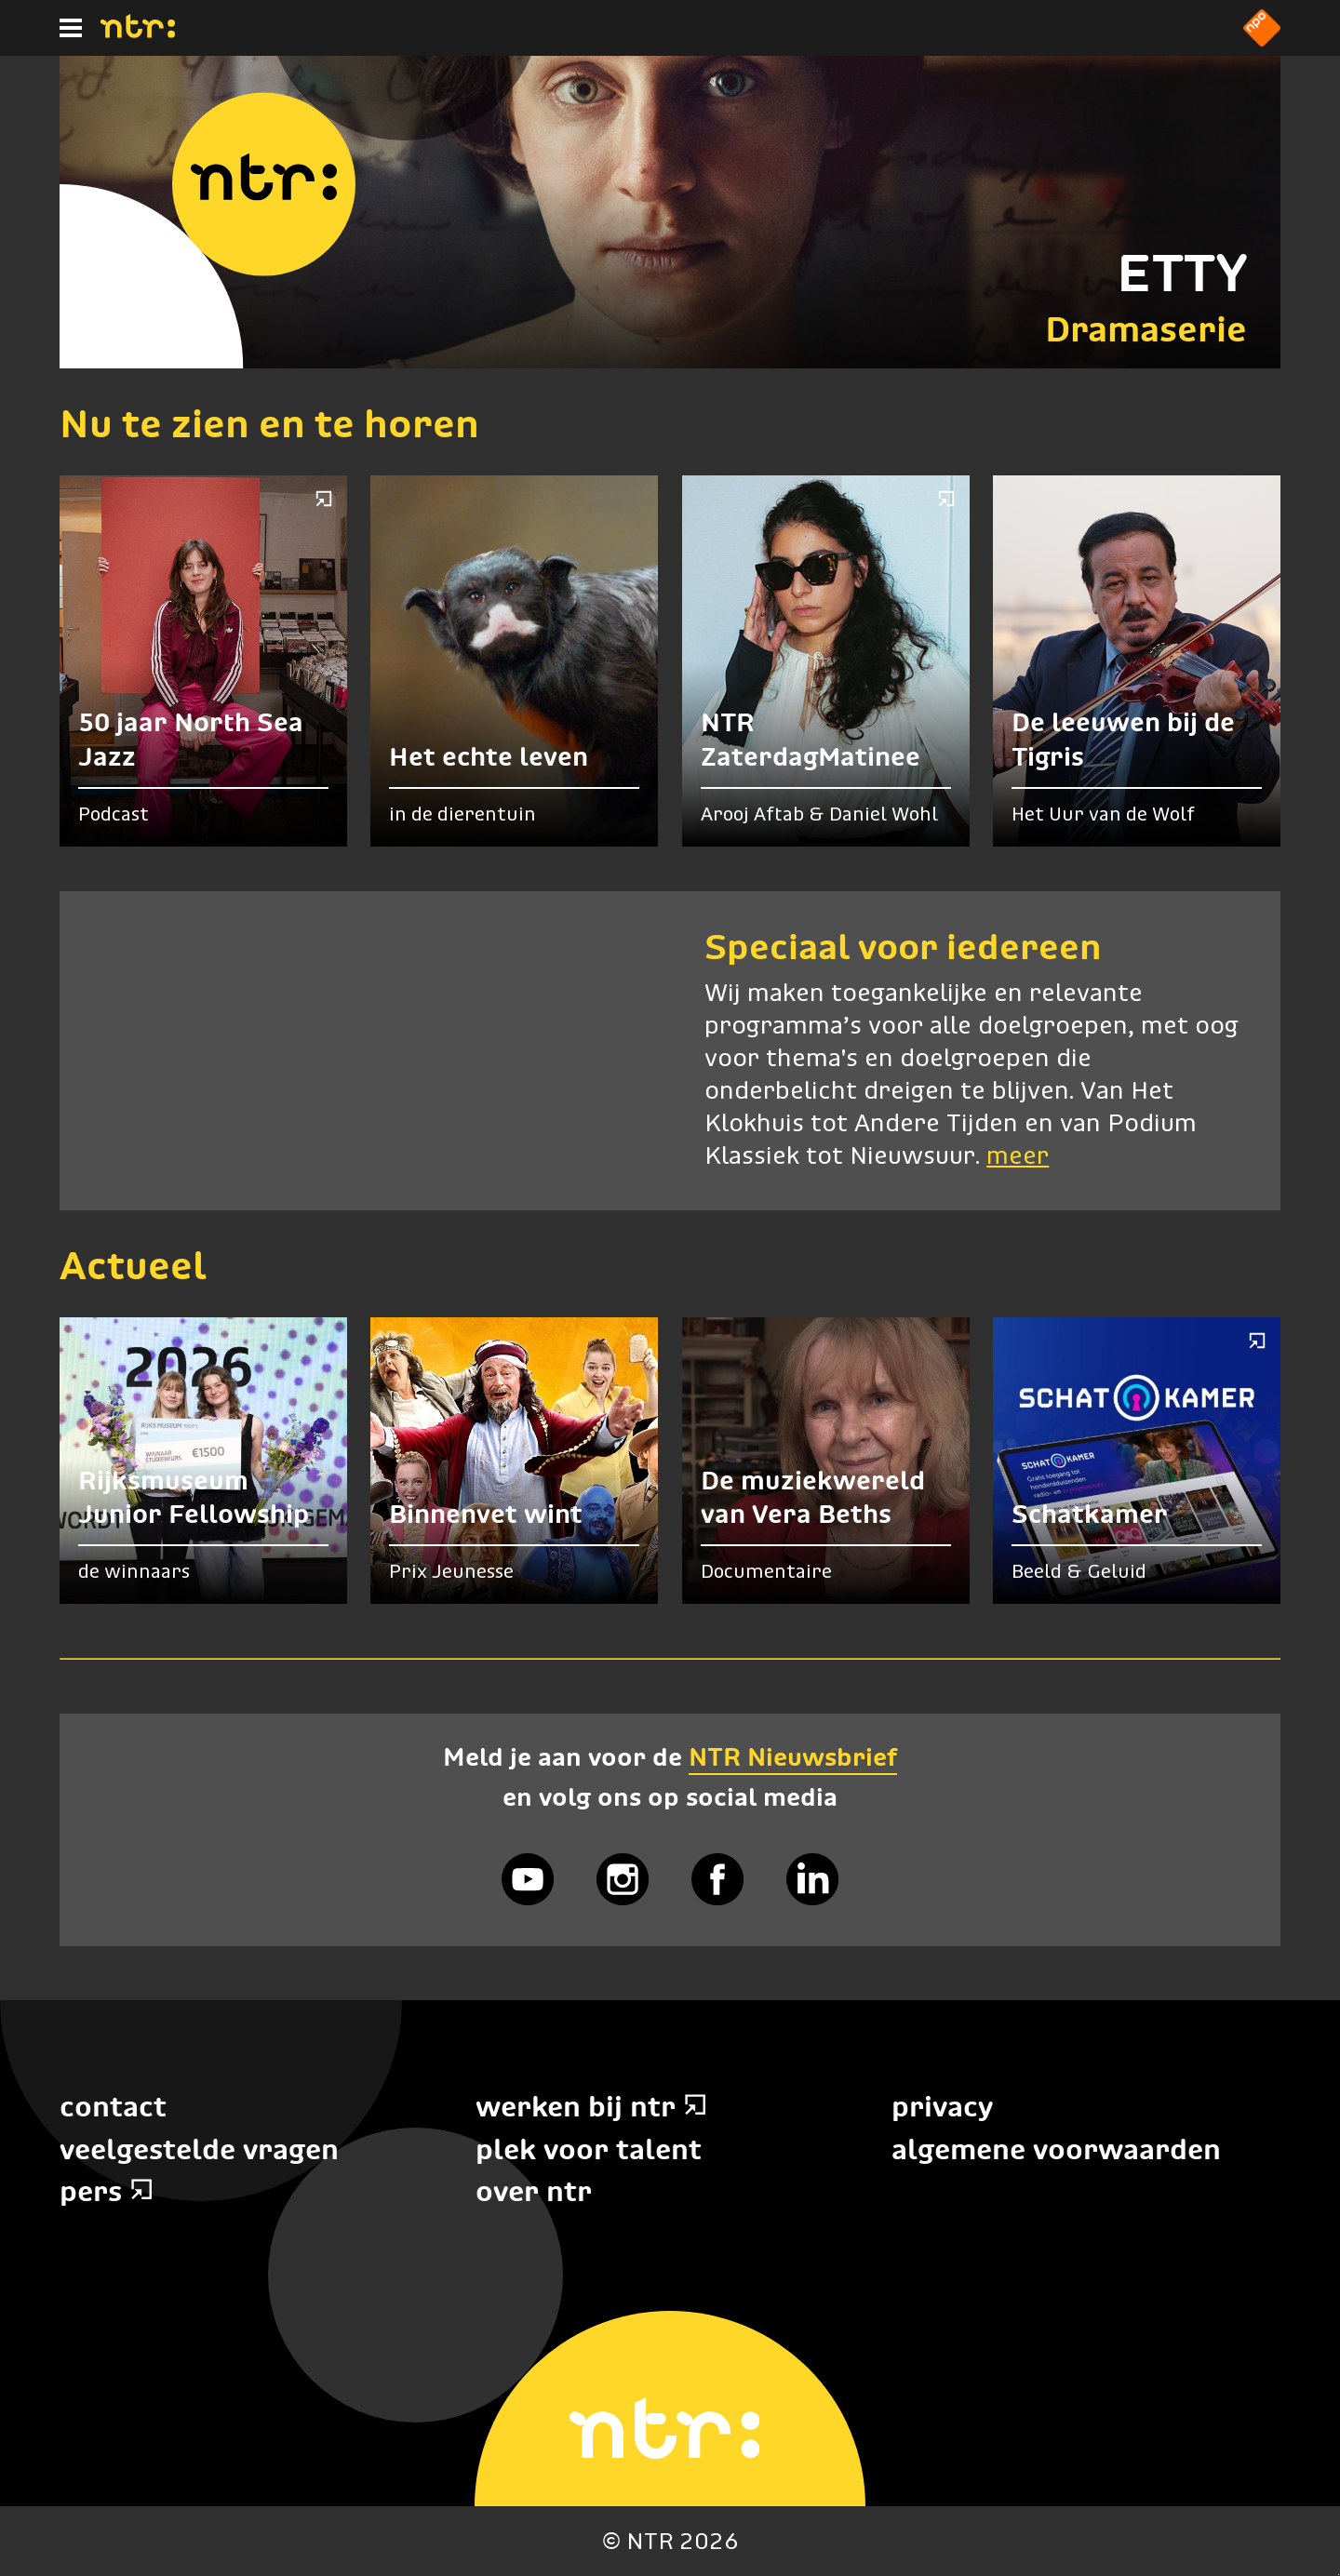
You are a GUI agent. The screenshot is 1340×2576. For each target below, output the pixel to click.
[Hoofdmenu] (70, 27)
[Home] (137, 32)
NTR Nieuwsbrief (793, 1757)
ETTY (1182, 273)
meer (1017, 1156)
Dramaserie (1146, 329)
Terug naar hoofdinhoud (1338, 2574)
